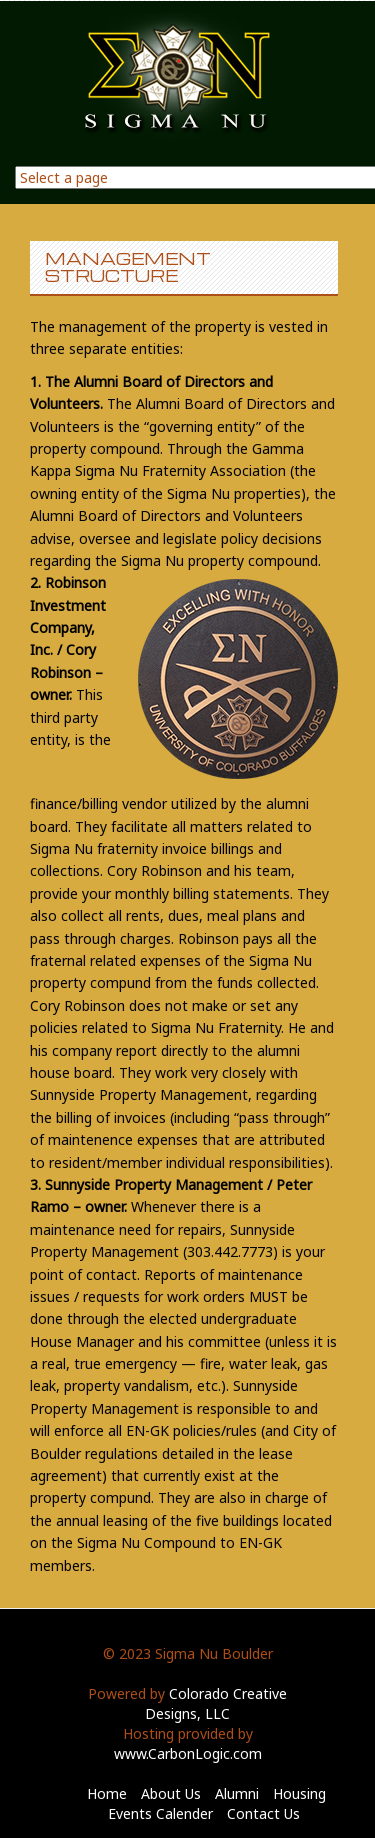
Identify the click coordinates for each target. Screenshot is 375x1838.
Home (107, 1793)
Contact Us (263, 1813)
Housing (299, 1793)
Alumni (237, 1793)
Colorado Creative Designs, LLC (216, 1703)
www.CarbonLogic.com (188, 1753)
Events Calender (160, 1813)
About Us (171, 1793)
